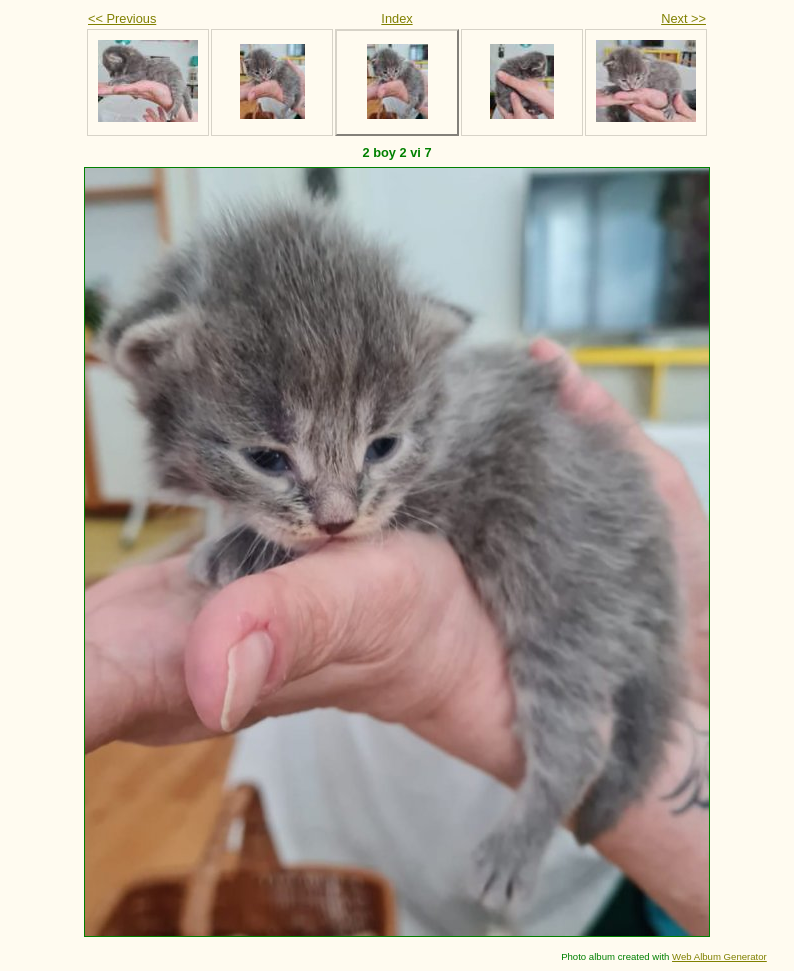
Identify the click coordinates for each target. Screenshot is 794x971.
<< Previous (122, 18)
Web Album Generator (719, 956)
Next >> (683, 18)
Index (396, 18)
